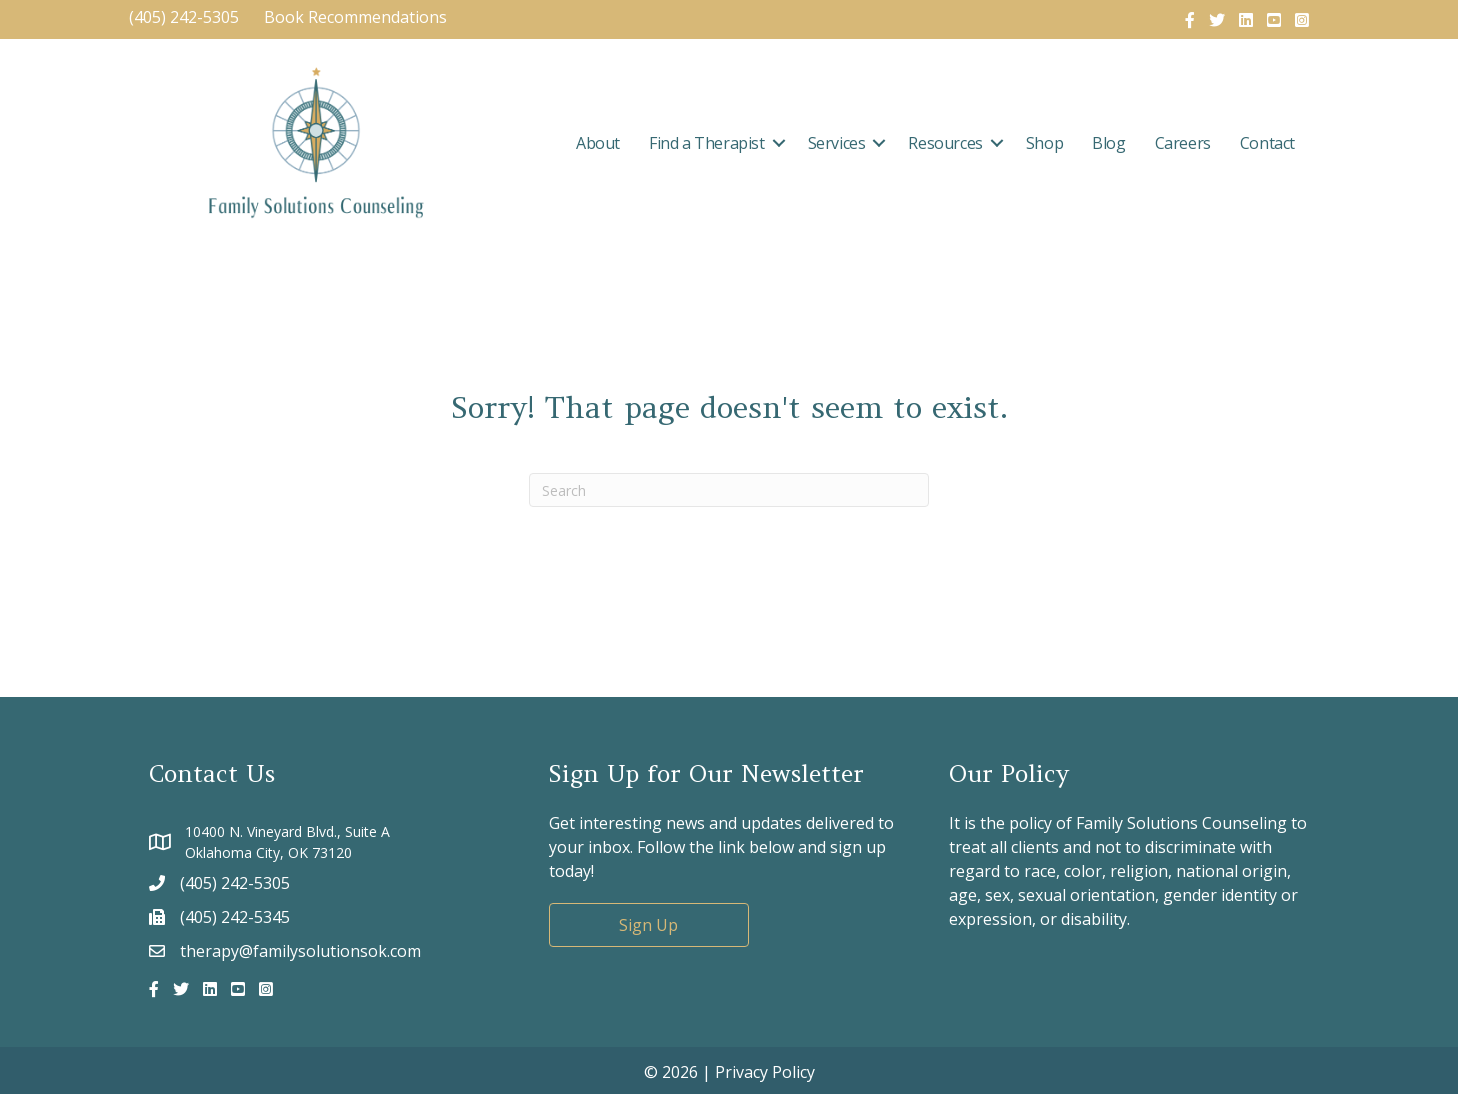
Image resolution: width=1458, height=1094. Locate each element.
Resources (945, 143)
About (598, 143)
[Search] (729, 490)
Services (837, 143)
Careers (1183, 143)
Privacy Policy (765, 1072)
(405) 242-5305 (184, 17)
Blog (1108, 143)
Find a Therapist (707, 143)
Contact (1267, 143)
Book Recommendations (357, 17)
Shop (1044, 143)
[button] (779, 143)
